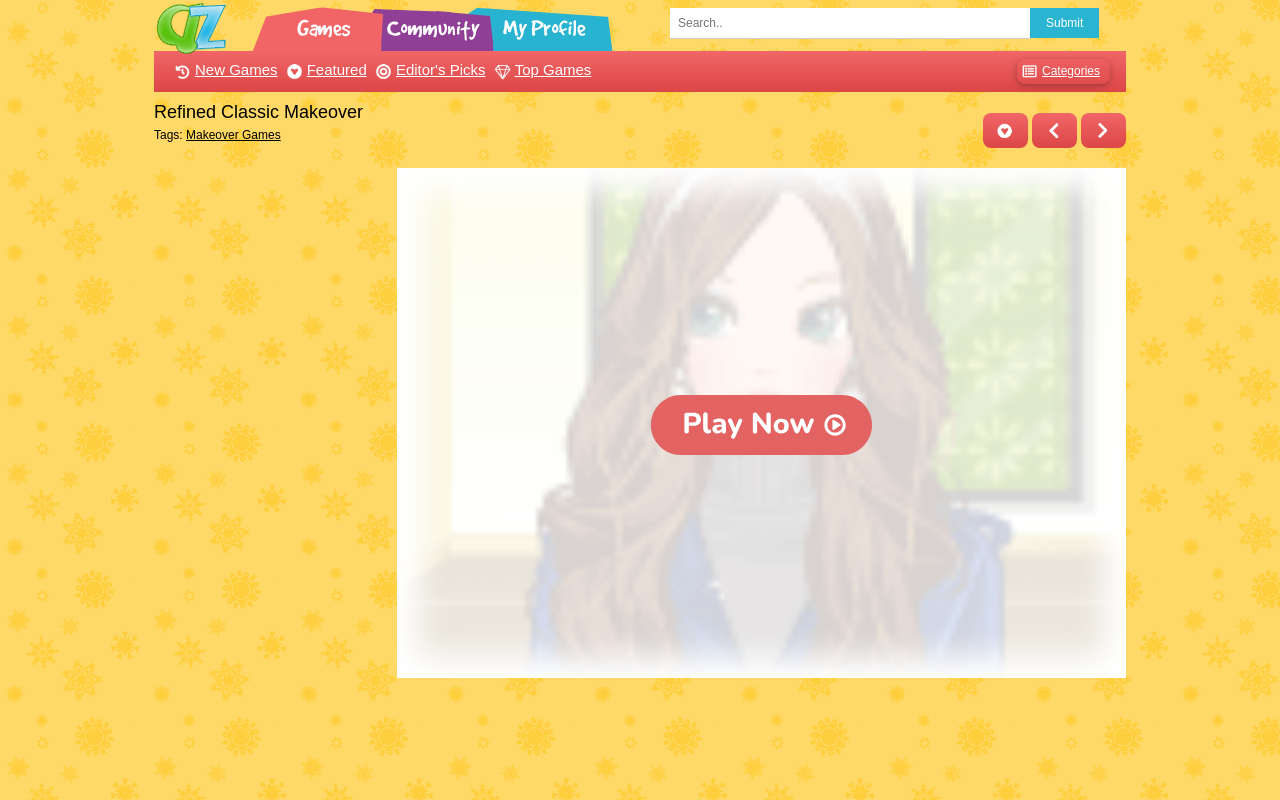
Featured (324, 69)
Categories (1058, 71)
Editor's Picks (428, 69)
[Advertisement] (270, 468)
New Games (224, 69)
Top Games (541, 69)
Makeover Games (233, 135)
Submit (1064, 23)
